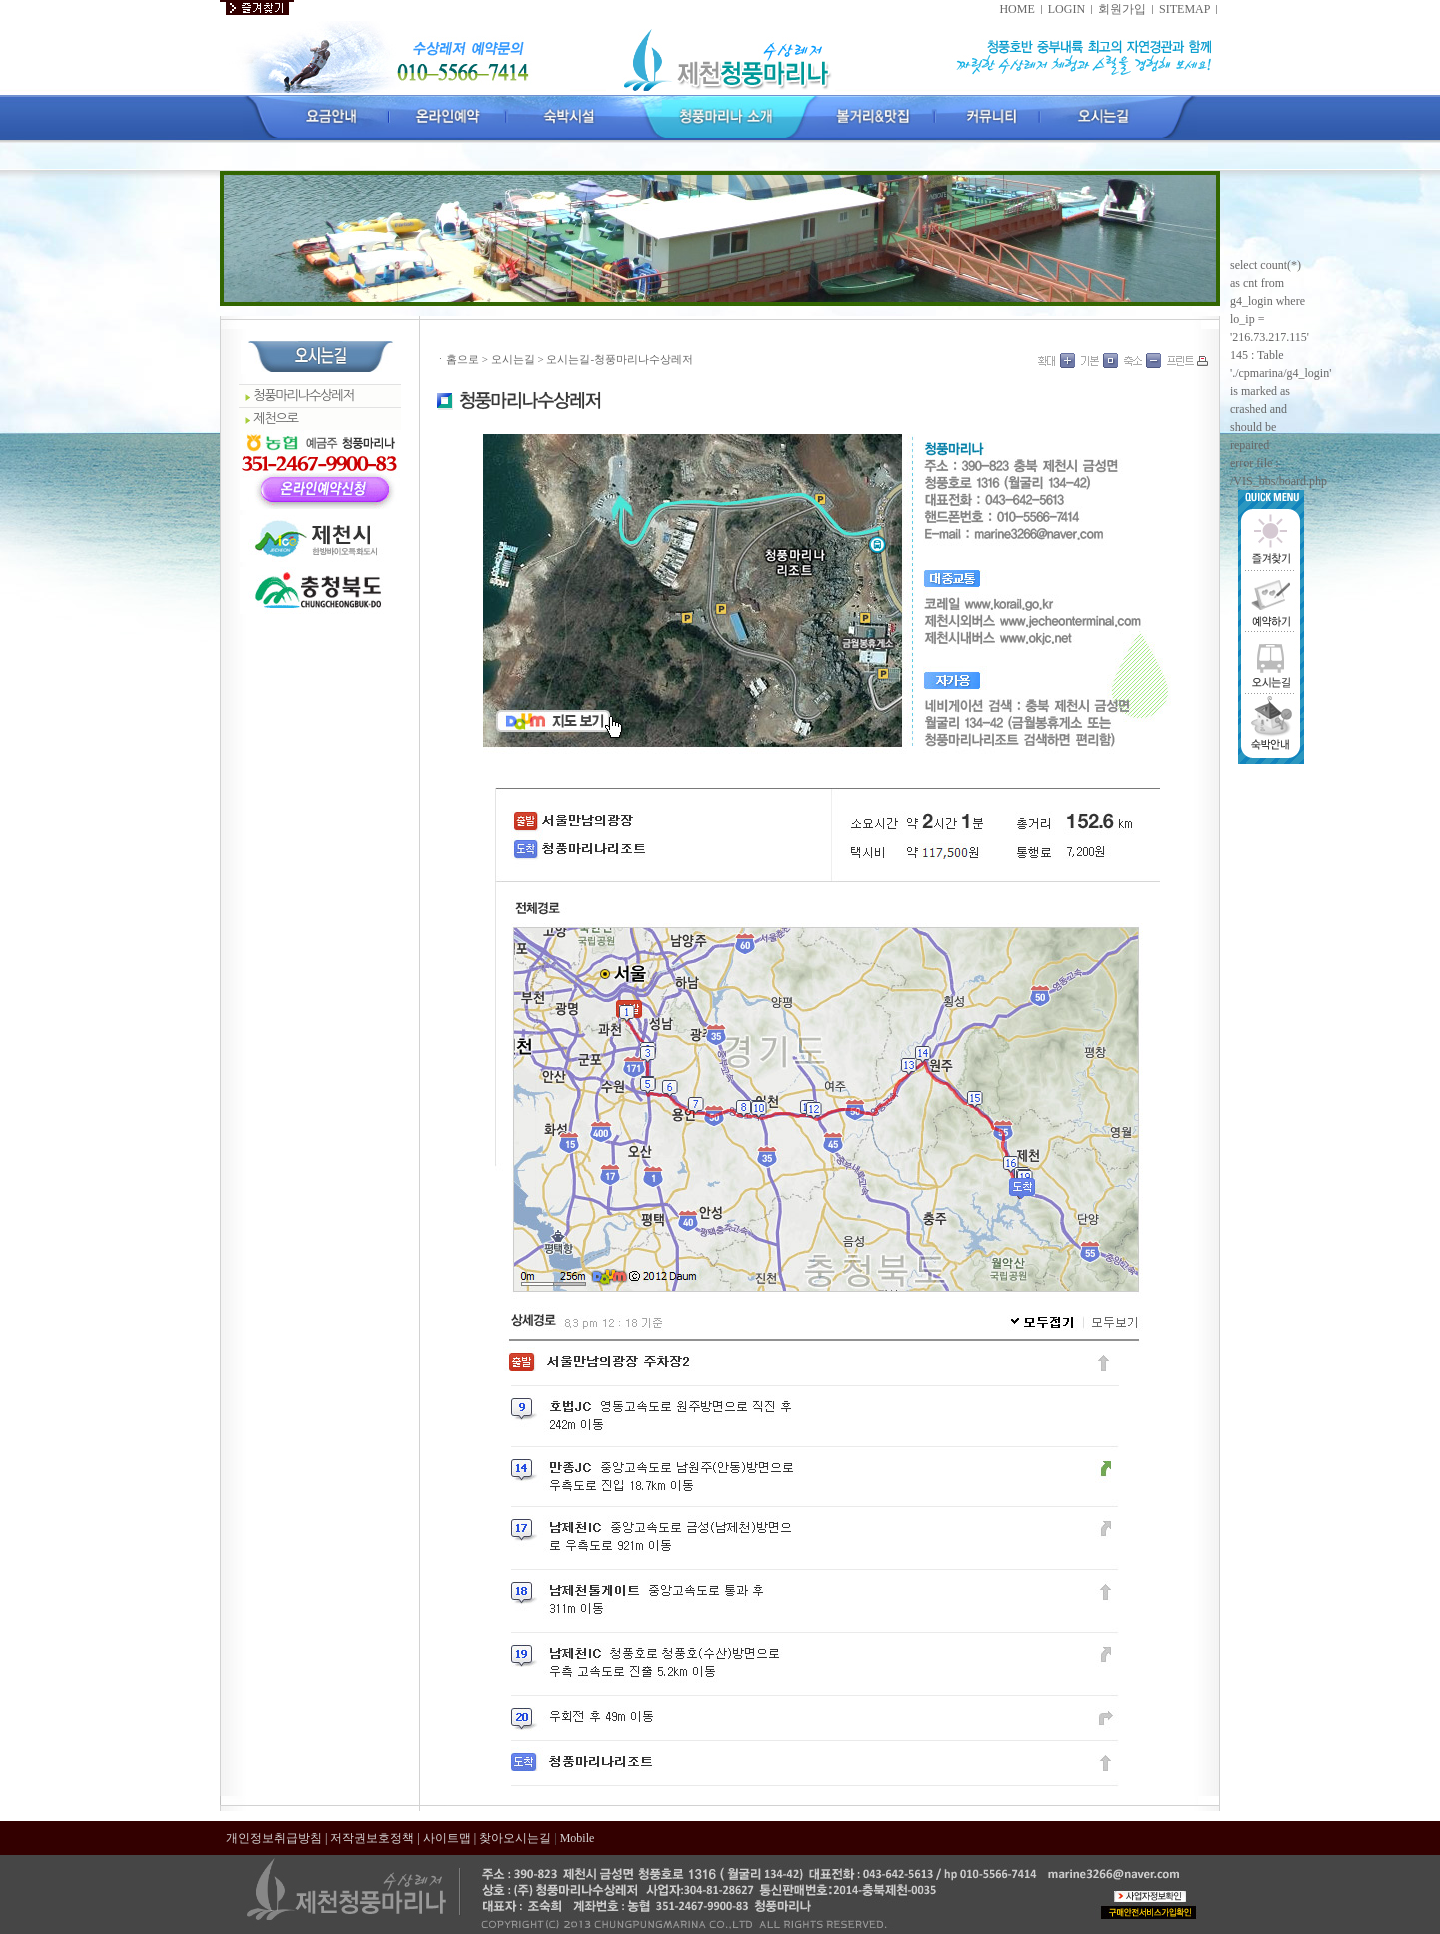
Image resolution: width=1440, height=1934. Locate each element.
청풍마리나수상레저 (303, 395)
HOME (1016, 9)
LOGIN (1066, 9)
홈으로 (462, 359)
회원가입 (1122, 9)
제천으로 (275, 418)
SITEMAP (1184, 9)
